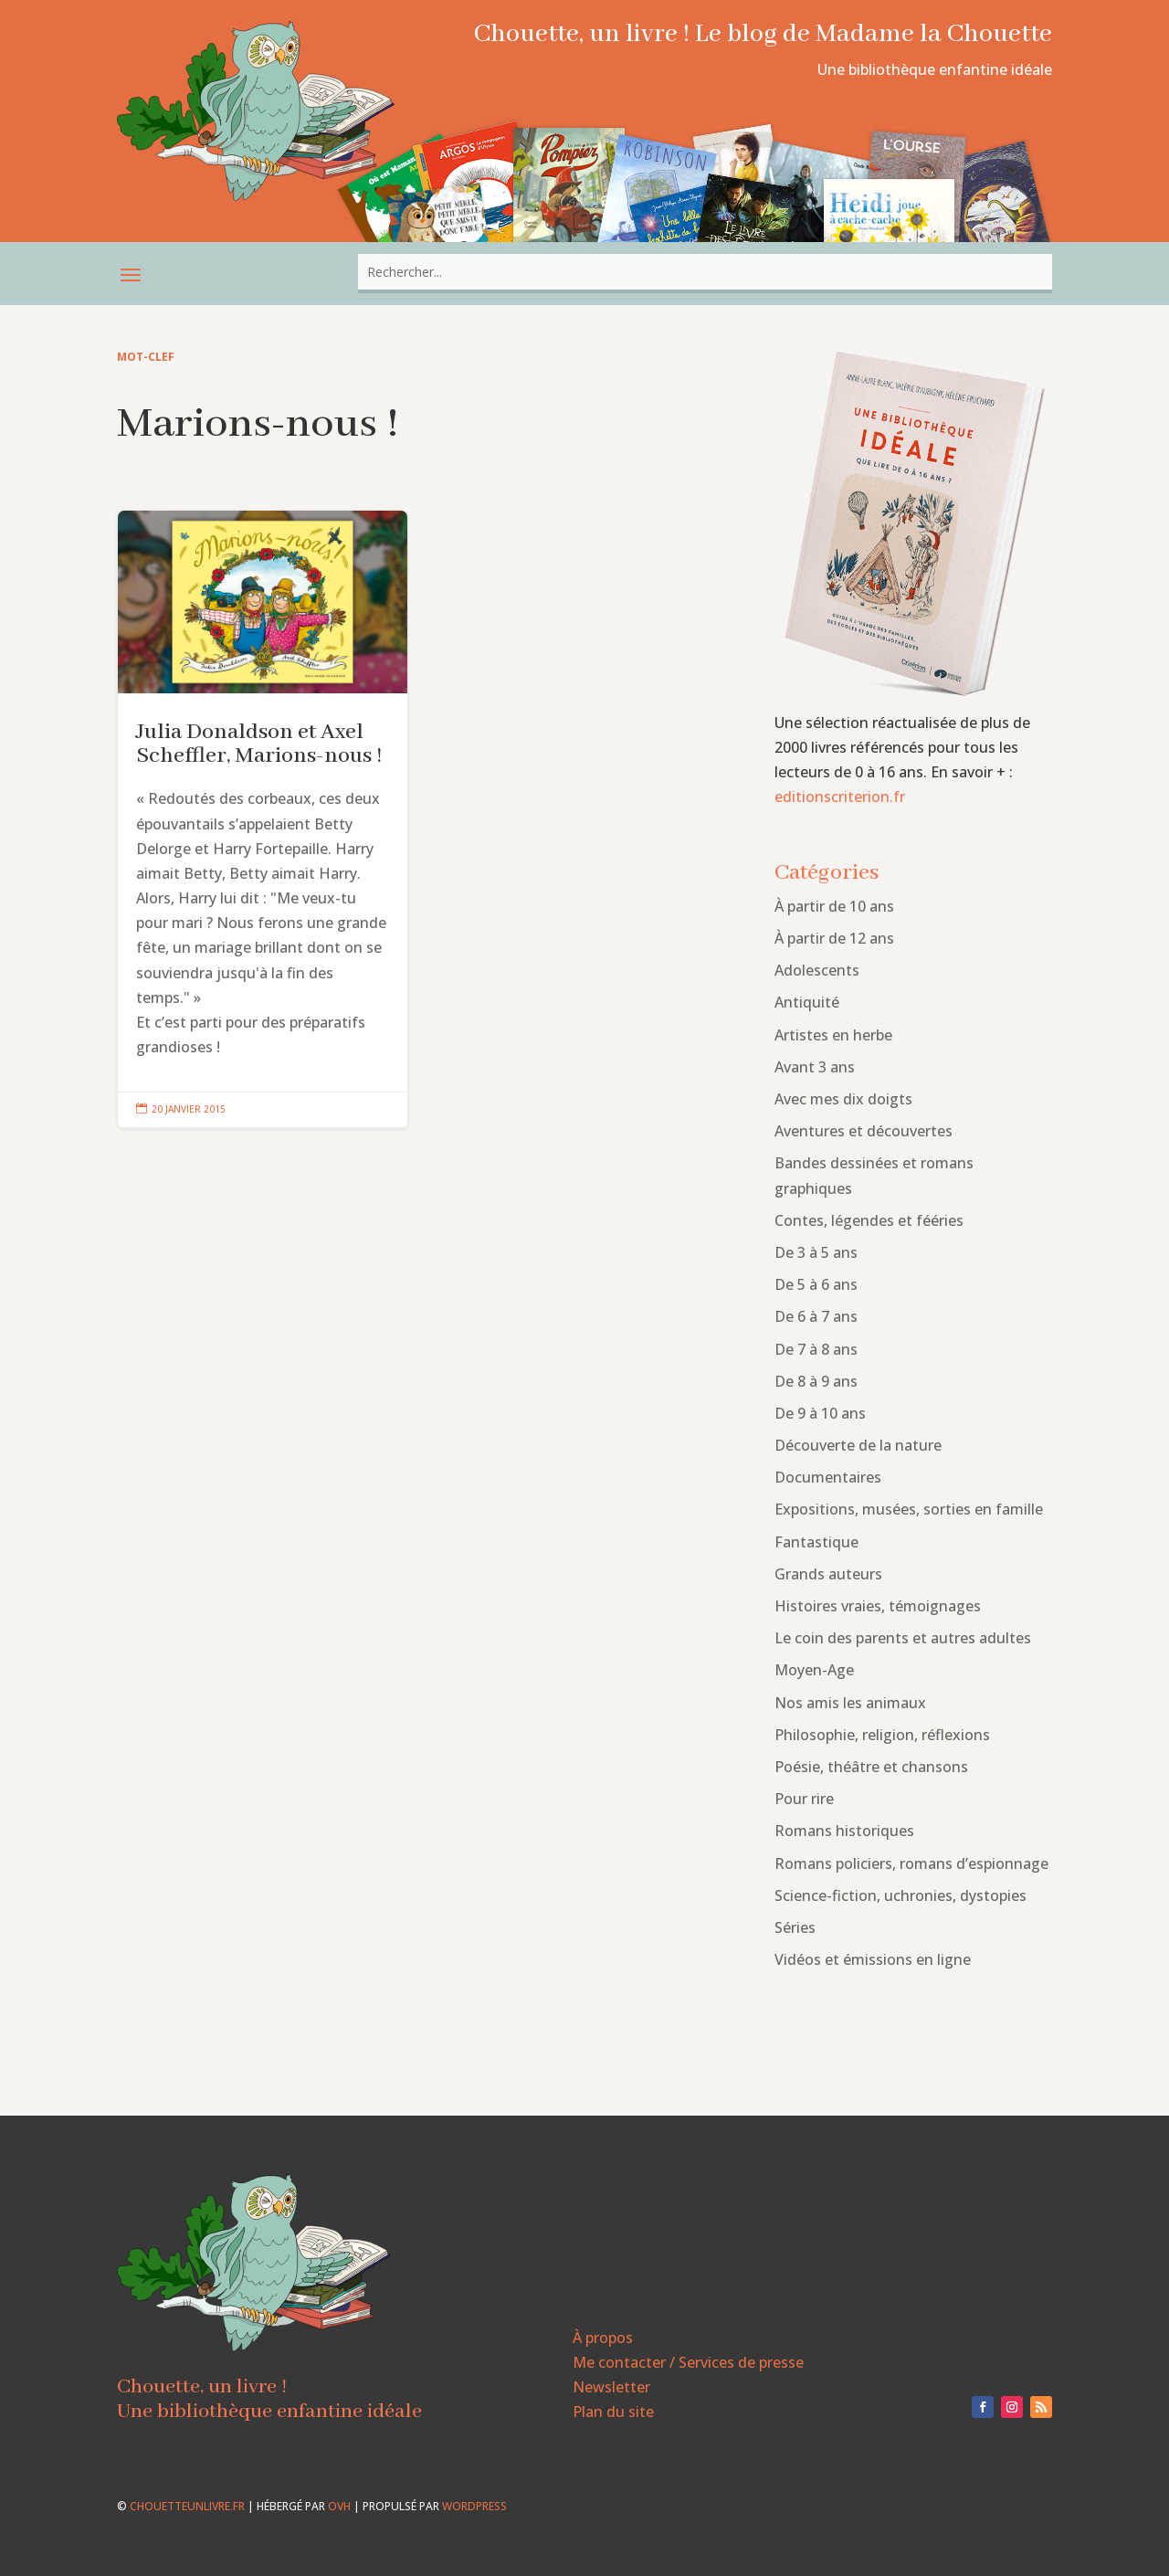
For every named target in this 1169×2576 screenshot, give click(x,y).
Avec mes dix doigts (843, 1099)
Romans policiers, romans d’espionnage (911, 1863)
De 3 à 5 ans (816, 1252)
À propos (603, 2338)
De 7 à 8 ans (816, 1349)
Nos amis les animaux (850, 1703)
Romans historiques (844, 1831)
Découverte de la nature (858, 1445)
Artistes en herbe (833, 1035)
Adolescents (816, 970)
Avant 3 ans (814, 1067)
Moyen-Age (814, 1670)
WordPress (474, 2506)
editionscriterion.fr (839, 797)
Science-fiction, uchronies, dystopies (900, 1895)
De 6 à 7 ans (816, 1316)
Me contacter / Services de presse (688, 2362)
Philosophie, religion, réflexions (882, 1735)
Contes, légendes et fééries (869, 1220)
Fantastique (816, 1542)
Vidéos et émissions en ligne (872, 1959)
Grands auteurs (828, 1574)
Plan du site (613, 2412)
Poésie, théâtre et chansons (871, 1767)
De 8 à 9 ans (816, 1381)
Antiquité (806, 1002)
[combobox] (705, 272)
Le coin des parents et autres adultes (902, 1638)
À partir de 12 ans (834, 938)
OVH (339, 2506)
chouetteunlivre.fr (187, 2506)
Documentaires (827, 1477)
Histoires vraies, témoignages (877, 1606)
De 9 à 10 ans (820, 1413)
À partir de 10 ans (834, 906)
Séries (795, 1927)
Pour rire (804, 1799)
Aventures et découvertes (863, 1131)
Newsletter (611, 2387)
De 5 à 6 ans (816, 1284)
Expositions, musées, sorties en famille (908, 1509)
